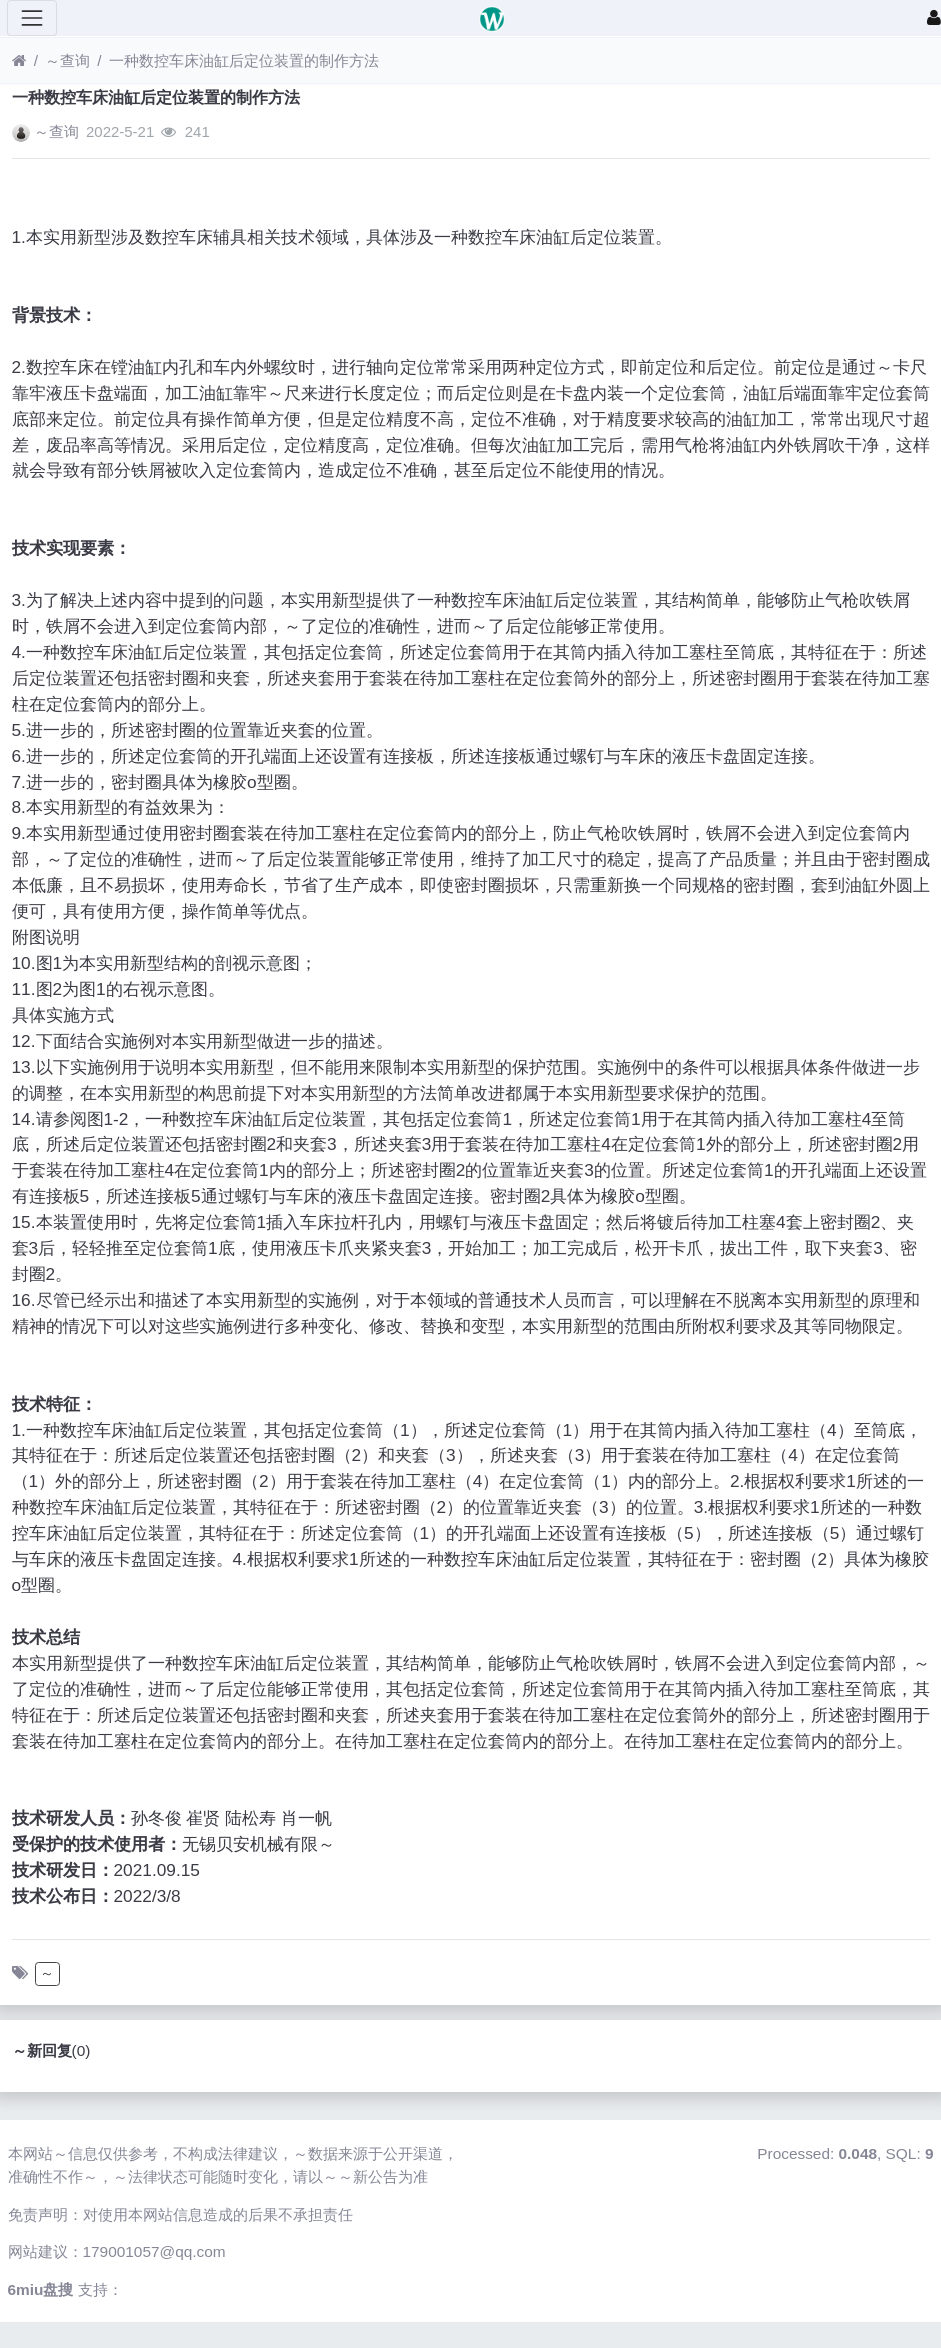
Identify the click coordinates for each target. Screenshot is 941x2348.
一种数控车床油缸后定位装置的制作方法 (244, 60)
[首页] (19, 60)
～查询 (67, 60)
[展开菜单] (32, 18)
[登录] (934, 18)
